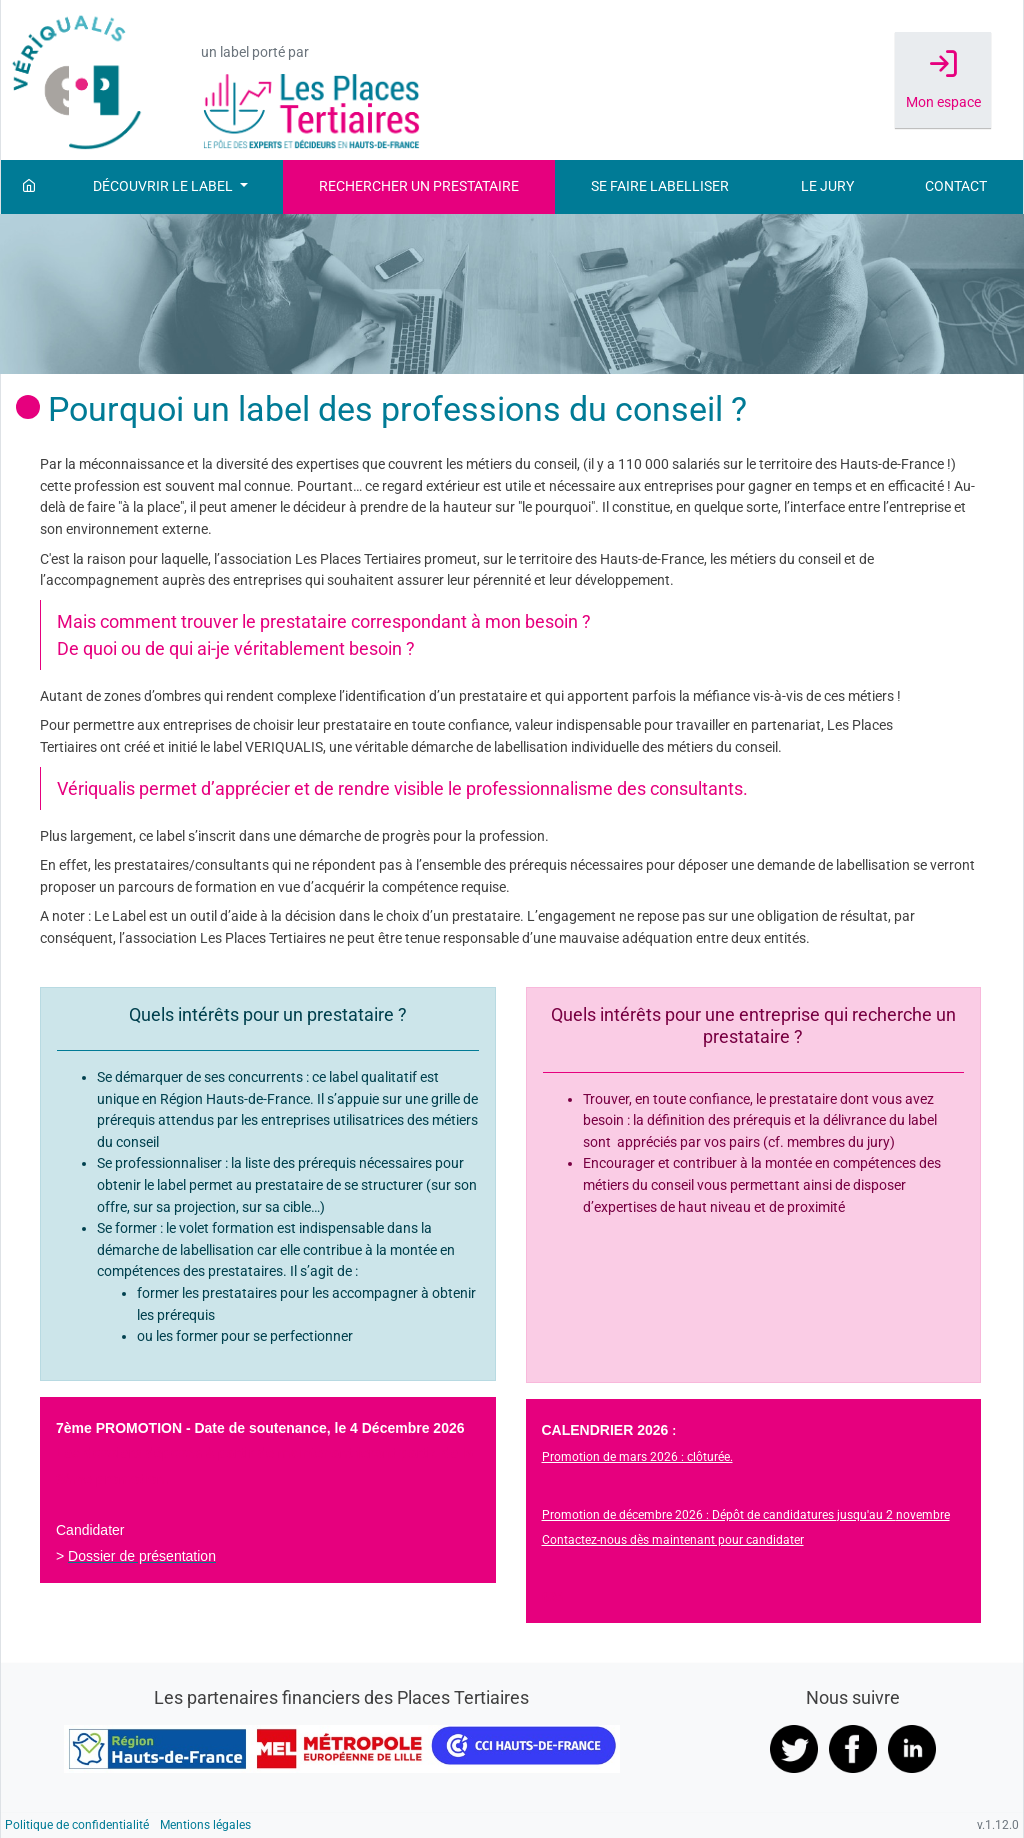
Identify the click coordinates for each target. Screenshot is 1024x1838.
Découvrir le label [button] (164, 186)
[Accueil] (29, 187)
